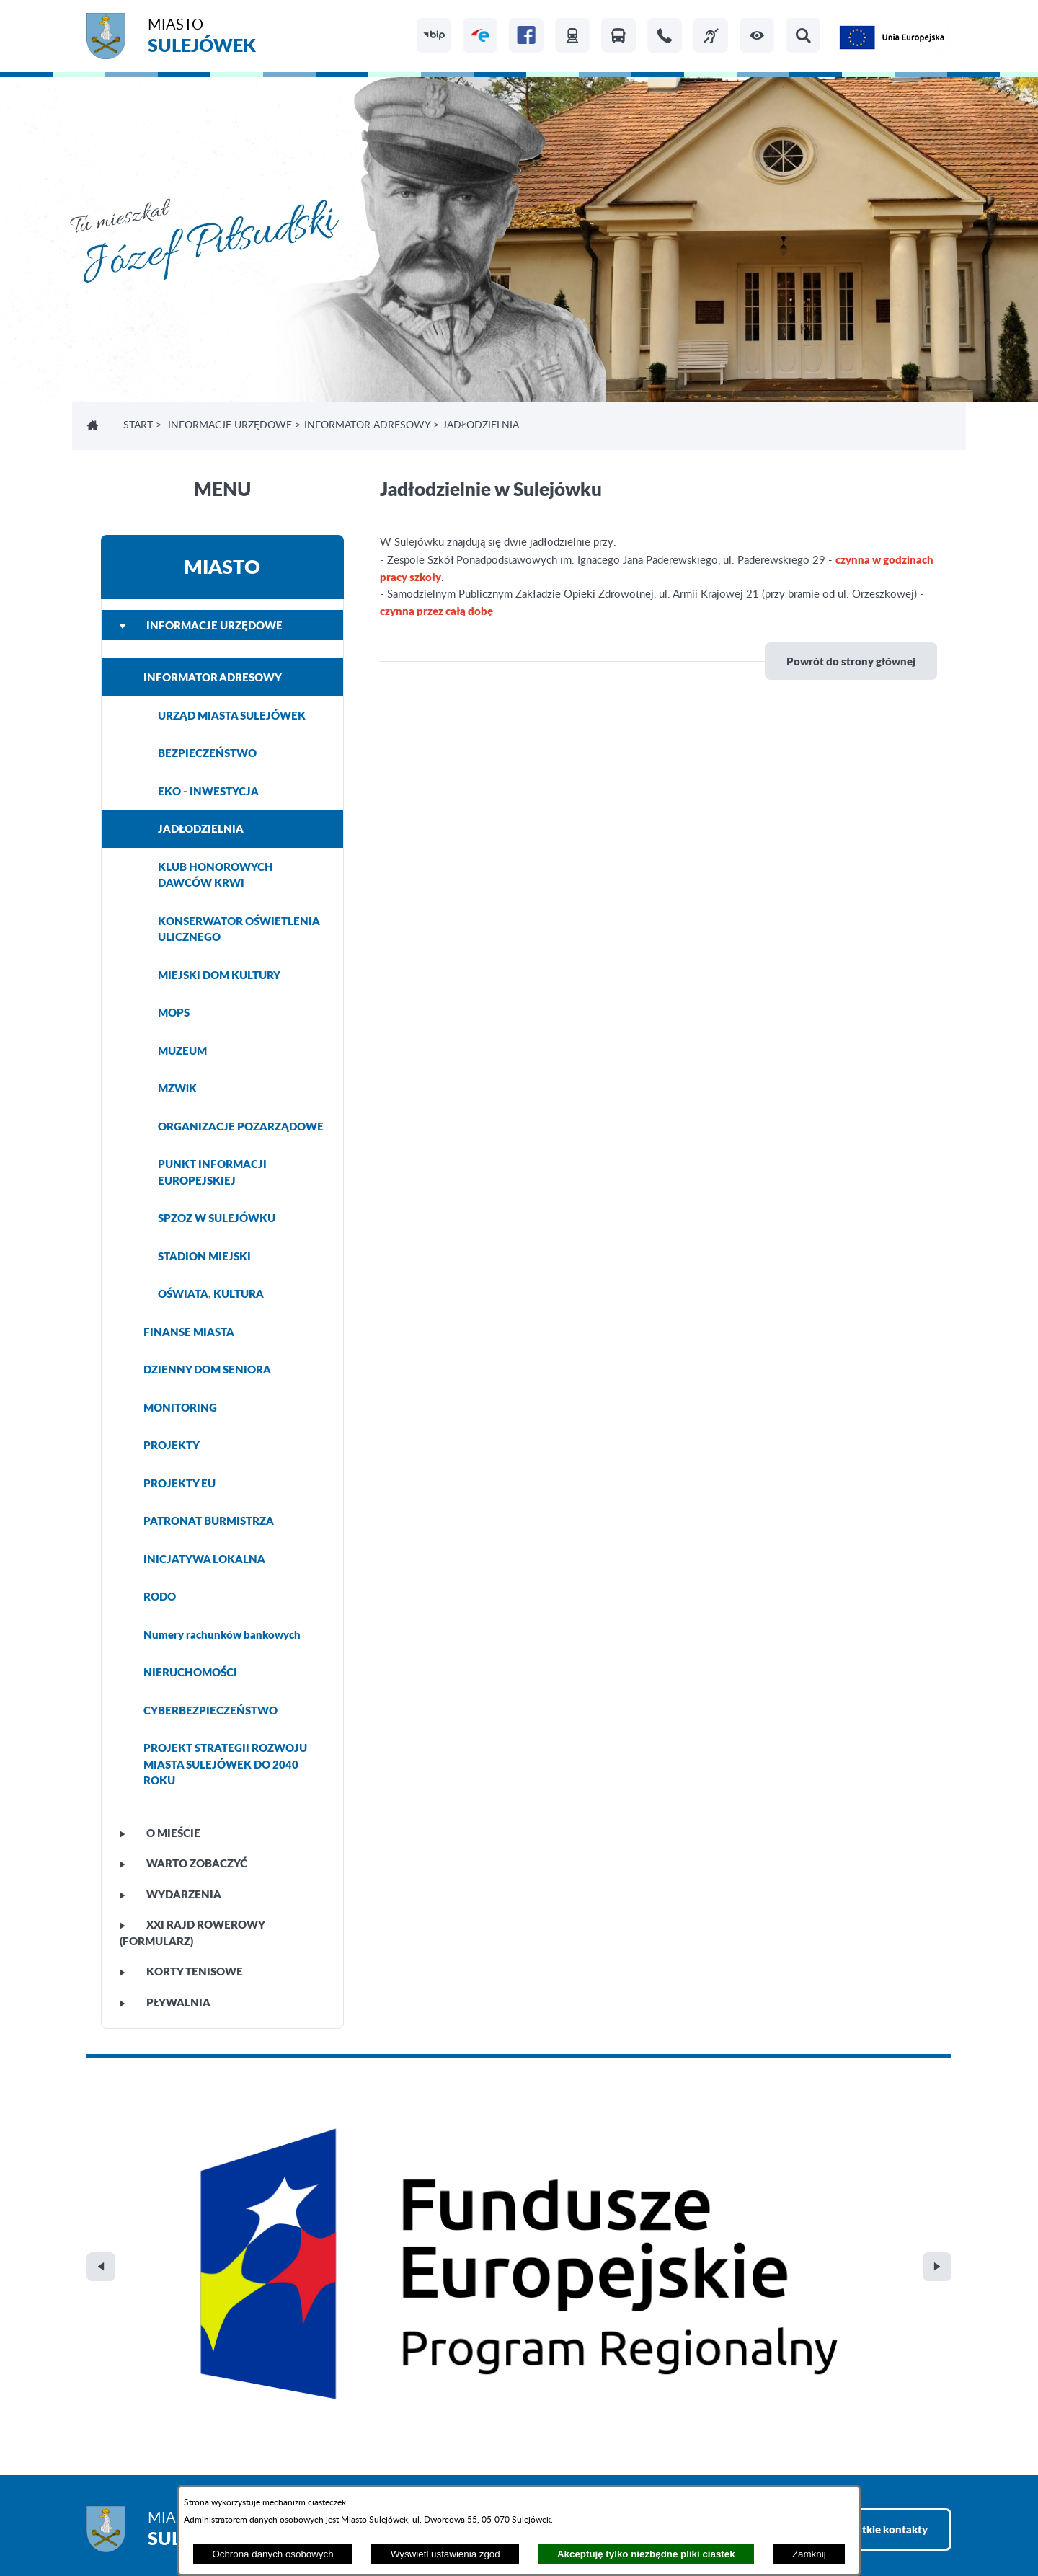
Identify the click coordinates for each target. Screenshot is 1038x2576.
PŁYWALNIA (165, 2002)
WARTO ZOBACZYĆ (183, 1863)
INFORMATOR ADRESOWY (367, 425)
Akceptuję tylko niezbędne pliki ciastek (646, 2554)
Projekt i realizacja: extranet (151, 2525)
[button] (757, 35)
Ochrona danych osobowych (272, 2554)
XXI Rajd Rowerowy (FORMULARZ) (192, 1932)
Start (138, 425)
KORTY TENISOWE (181, 1971)
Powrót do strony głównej (850, 661)
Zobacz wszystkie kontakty (861, 2223)
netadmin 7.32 (917, 2525)
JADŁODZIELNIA (201, 828)
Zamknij (809, 2554)
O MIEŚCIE (160, 1833)
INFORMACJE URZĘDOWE (230, 425)
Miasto (202, 38)
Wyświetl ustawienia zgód (445, 2554)
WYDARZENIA (170, 1894)
